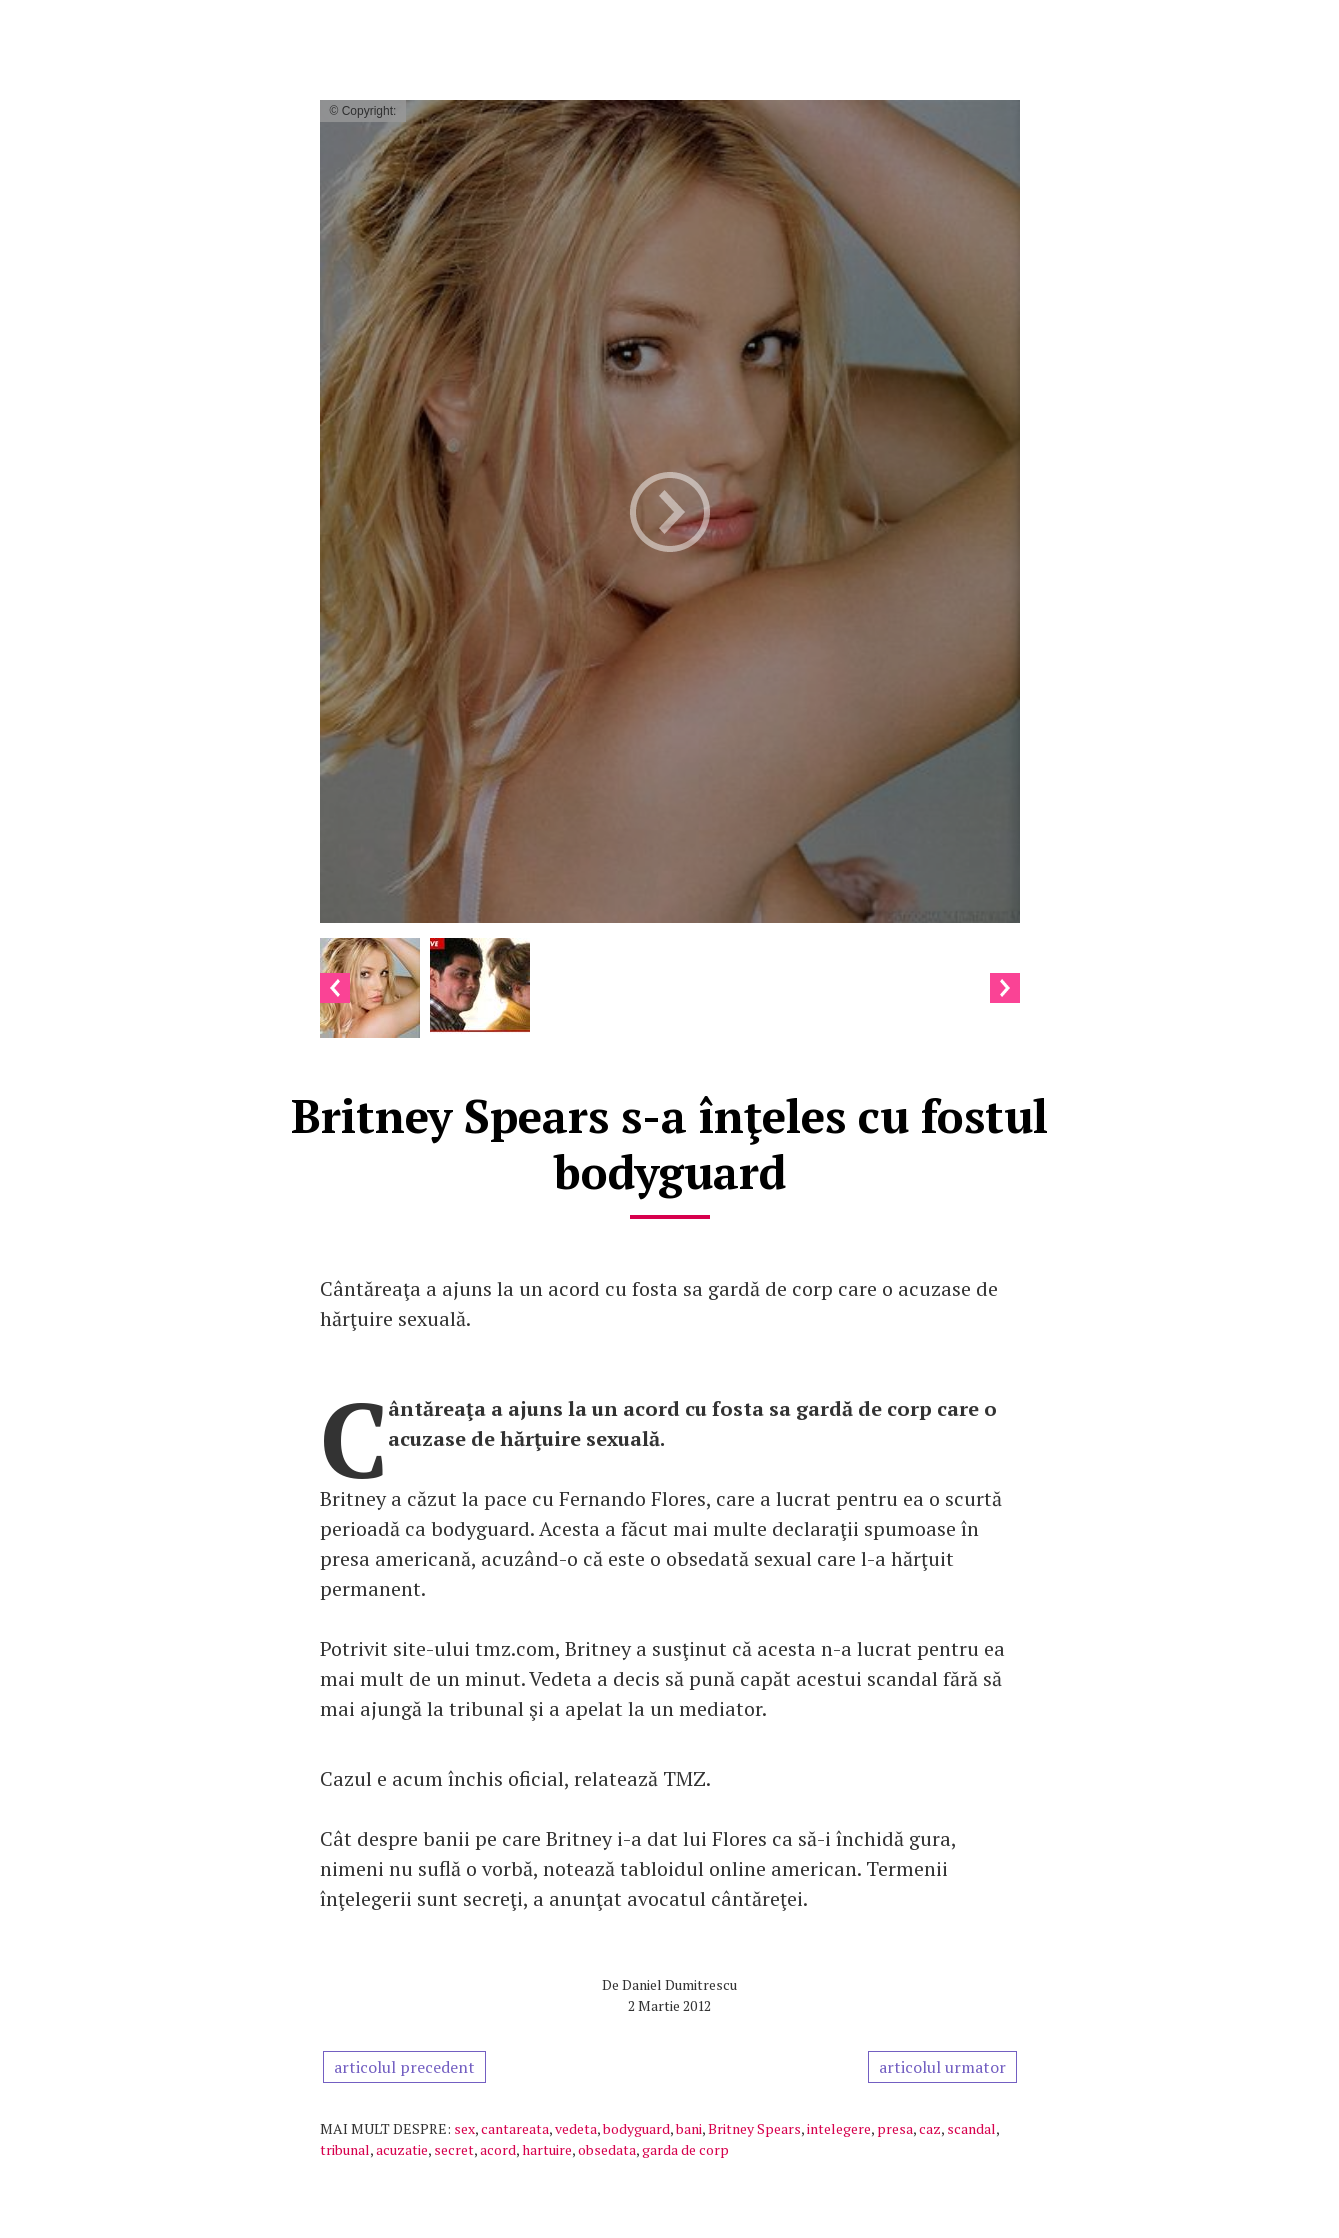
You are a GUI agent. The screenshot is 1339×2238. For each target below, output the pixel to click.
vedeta (576, 2128)
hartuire (547, 2149)
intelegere (839, 2128)
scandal (971, 2128)
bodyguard (636, 2128)
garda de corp (685, 2149)
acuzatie (402, 2149)
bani (689, 2128)
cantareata (515, 2128)
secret (454, 2149)
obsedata (607, 2149)
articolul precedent (404, 2067)
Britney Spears (754, 2128)
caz (930, 2128)
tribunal (345, 2149)
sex (464, 2128)
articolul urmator (942, 2067)
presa (895, 2128)
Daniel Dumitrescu (679, 1984)
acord (498, 2149)
